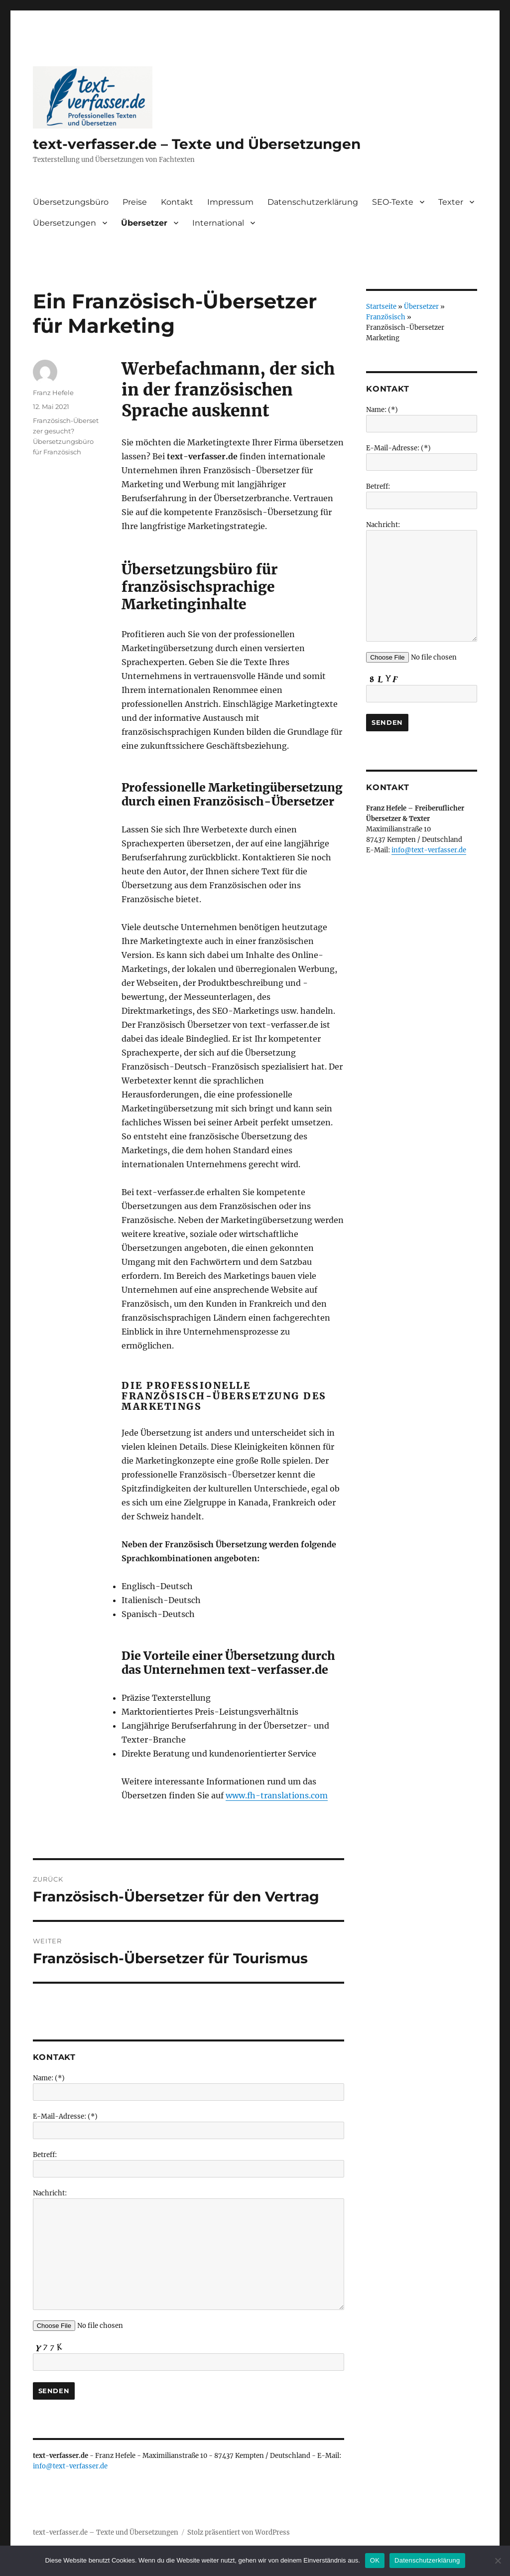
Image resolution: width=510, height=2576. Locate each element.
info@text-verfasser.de (70, 2466)
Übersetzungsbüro (71, 202)
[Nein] (498, 2561)
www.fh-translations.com (277, 1795)
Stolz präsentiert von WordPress (238, 2532)
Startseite (381, 306)
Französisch (385, 317)
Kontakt (177, 202)
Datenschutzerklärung (312, 202)
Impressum (230, 202)
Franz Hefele (53, 393)
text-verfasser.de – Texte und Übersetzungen (197, 144)
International (218, 223)
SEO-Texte (392, 202)
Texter (450, 202)
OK (375, 2560)
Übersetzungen (64, 223)
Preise (135, 202)
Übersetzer (144, 223)
